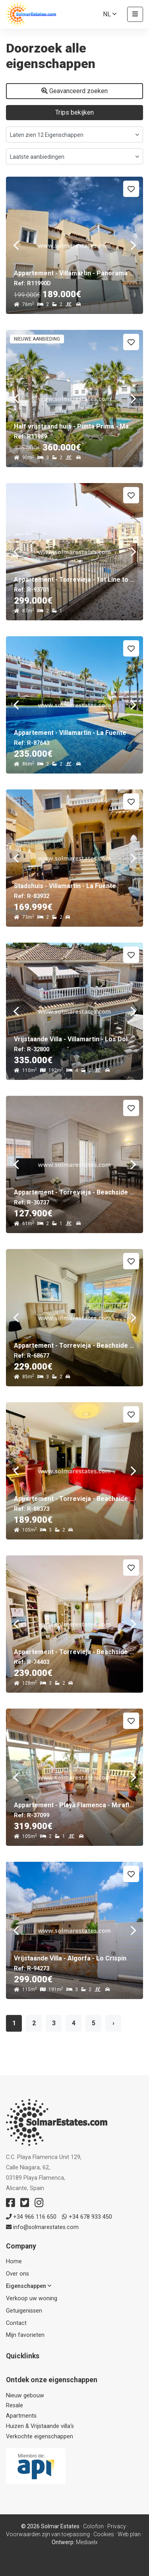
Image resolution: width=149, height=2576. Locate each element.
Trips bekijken (74, 112)
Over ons (17, 2273)
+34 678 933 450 (87, 2217)
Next (133, 245)
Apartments (21, 2415)
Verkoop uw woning (31, 2298)
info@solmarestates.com (42, 2227)
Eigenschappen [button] (28, 2286)
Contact (16, 2323)
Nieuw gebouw (25, 2395)
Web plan (129, 2534)
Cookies (103, 2534)
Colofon (93, 2526)
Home (14, 2261)
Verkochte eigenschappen (39, 2436)
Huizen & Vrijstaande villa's (40, 2426)
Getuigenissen (24, 2310)
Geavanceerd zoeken (74, 91)
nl (109, 14)
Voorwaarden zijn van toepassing (48, 2534)
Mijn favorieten (25, 2335)
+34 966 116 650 (31, 2217)
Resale (14, 2405)
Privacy (116, 2526)
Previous (16, 245)
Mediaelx (87, 2542)
